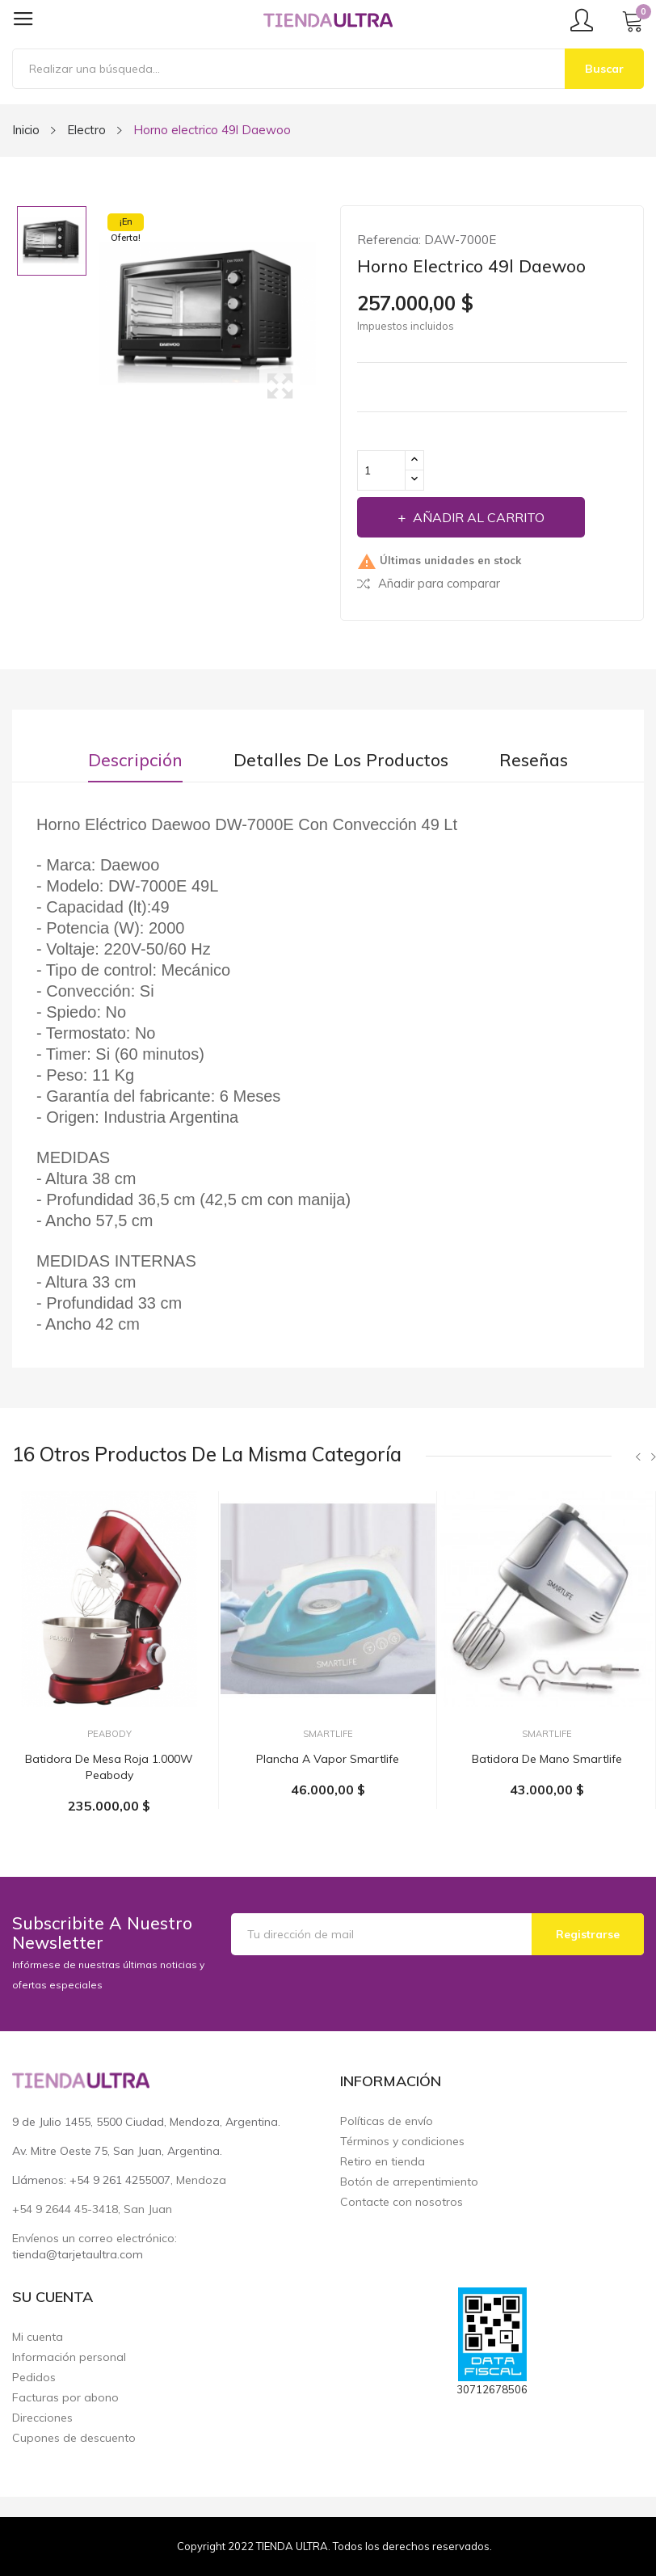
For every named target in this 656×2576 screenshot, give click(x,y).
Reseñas (533, 760)
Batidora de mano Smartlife (547, 1759)
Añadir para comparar (428, 583)
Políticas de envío (386, 2121)
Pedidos (34, 2378)
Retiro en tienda (382, 2162)
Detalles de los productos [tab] (340, 760)
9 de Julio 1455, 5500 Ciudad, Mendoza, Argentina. (146, 2121)
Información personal (69, 2357)
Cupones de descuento (74, 2438)
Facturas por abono (65, 2398)
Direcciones (42, 2418)
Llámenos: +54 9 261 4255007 (91, 2180)
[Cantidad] (381, 470)
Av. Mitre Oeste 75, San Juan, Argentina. (117, 2151)
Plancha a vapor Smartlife (327, 1759)
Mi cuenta (37, 2337)
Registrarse (588, 1934)
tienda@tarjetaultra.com (77, 2254)
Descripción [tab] (135, 760)
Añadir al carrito (477, 517)
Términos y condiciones (402, 2141)
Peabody (109, 1734)
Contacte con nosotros (401, 2202)
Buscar (604, 68)
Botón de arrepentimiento (409, 2182)
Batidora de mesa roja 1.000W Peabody (109, 1767)
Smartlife (328, 1734)
